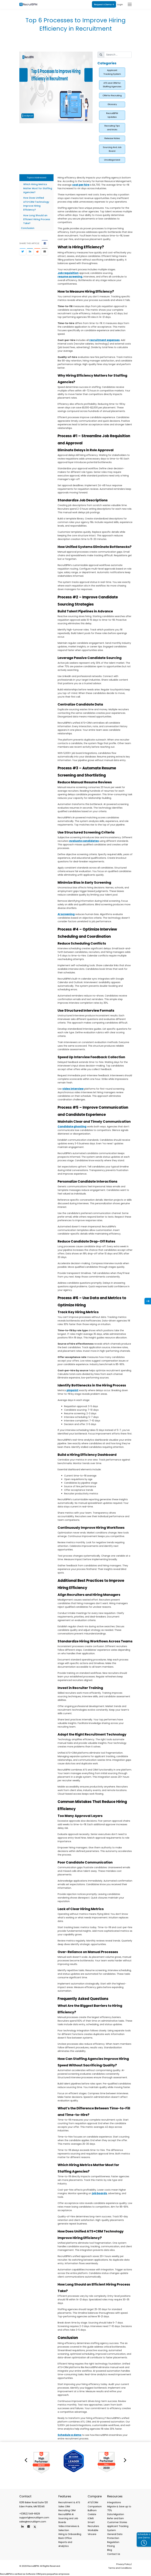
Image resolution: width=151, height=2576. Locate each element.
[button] (25, 2459)
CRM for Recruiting (112, 95)
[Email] (44, 251)
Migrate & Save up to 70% (119, 2508)
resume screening (70, 276)
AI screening (66, 914)
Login (120, 4)
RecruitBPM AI (66, 2514)
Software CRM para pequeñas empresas (47, 2574)
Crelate (92, 2514)
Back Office (65, 2538)
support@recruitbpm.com (34, 2517)
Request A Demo (104, 4)
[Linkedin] (22, 2526)
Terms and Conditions (120, 2567)
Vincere (92, 2534)
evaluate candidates (84, 841)
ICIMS (91, 2518)
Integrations (114, 2502)
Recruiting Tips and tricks (112, 127)
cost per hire (80, 185)
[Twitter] (22, 251)
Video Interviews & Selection (68, 2528)
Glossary (112, 104)
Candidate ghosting (72, 1126)
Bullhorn (92, 2510)
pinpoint (72, 1390)
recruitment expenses (104, 340)
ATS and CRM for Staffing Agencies (112, 84)
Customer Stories (117, 2522)
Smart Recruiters (93, 2524)
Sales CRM (64, 2506)
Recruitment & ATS (69, 2502)
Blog (109, 2550)
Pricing (111, 2546)
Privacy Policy (123, 2564)
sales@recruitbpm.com (32, 2521)
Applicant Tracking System (112, 72)
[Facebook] (44, 243)
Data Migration (115, 2514)
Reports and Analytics (65, 2544)
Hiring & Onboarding (69, 2534)
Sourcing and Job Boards (68, 2520)
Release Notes (112, 138)
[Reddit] (37, 251)
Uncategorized (112, 159)
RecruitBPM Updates (112, 115)
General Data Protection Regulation (114, 2538)
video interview (73, 1089)
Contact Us (113, 2554)
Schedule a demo (70, 2435)
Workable (93, 2530)
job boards (99, 2193)
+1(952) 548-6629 (29, 2513)
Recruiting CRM (67, 2510)
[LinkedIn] (30, 251)
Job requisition (68, 273)
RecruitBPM (6, 2574)
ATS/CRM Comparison (95, 2504)
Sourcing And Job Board (112, 149)
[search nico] (118, 55)
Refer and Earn (115, 2518)
